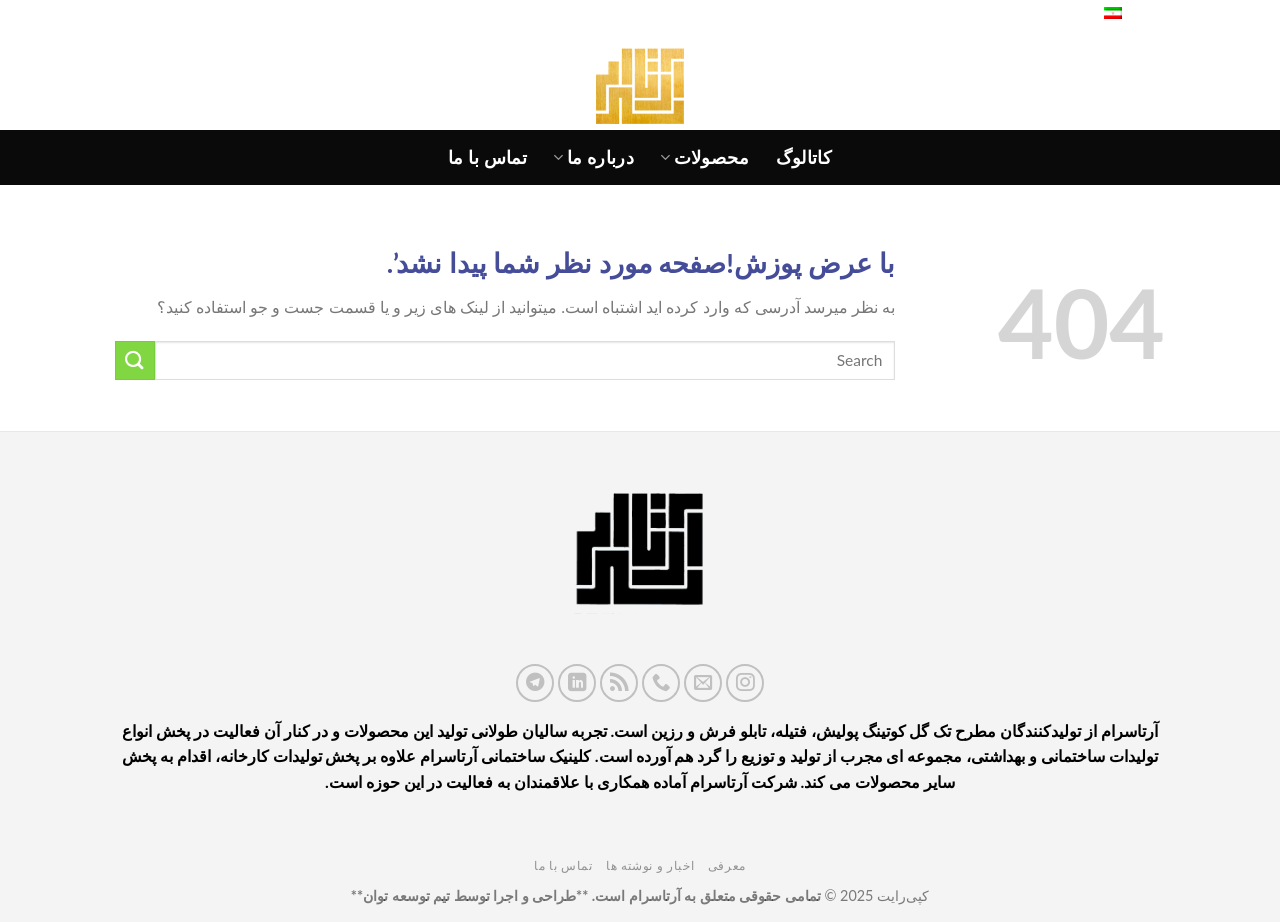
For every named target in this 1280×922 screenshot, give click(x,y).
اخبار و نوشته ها (650, 865)
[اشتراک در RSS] (619, 683)
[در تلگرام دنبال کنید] (535, 683)
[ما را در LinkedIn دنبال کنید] (577, 683)
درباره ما (593, 157)
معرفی (727, 865)
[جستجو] (1065, 15)
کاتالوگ (804, 157)
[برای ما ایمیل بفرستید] (703, 683)
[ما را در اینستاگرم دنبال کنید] (745, 683)
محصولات (705, 157)
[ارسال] (135, 360)
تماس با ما (487, 157)
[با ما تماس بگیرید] (661, 683)
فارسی (1126, 15)
